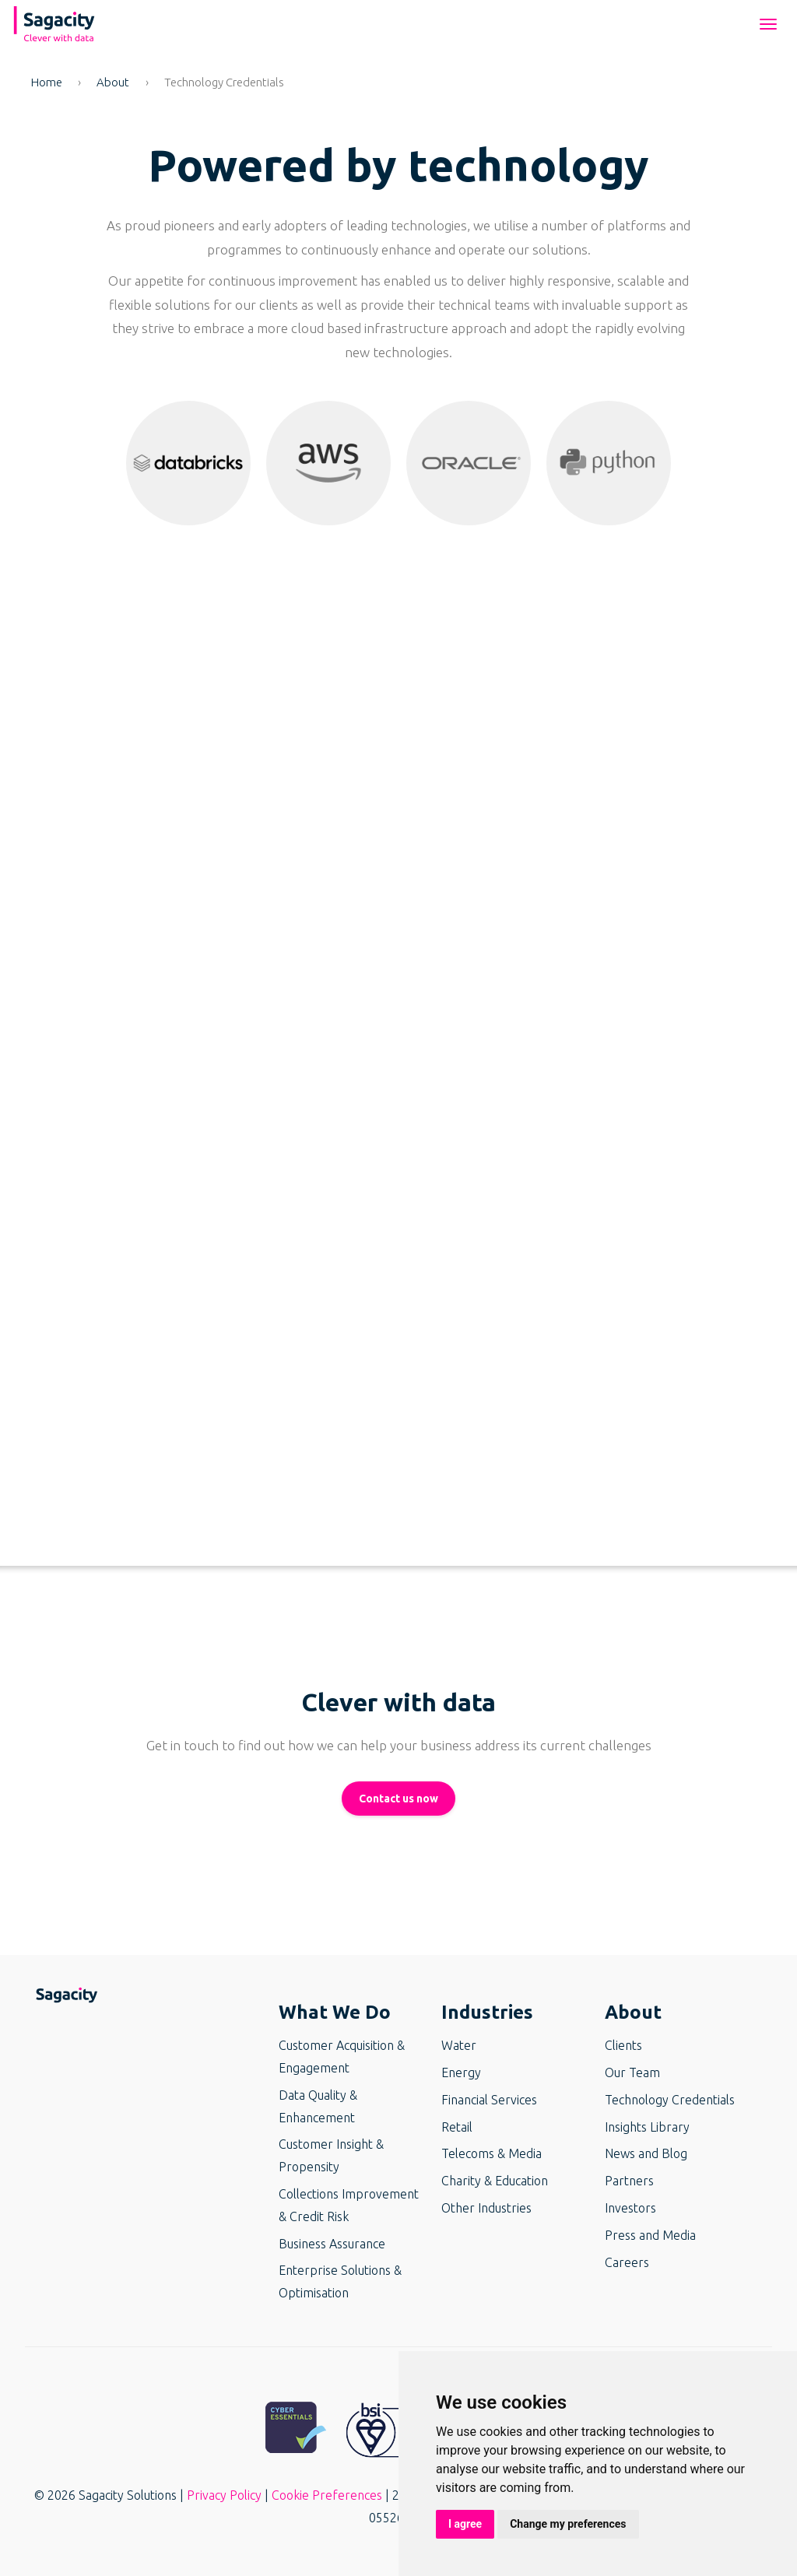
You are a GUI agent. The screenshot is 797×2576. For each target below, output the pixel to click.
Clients (623, 2045)
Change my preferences (568, 2524)
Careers (627, 2262)
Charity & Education (494, 2181)
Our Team (632, 2072)
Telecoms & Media (491, 2153)
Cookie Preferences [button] (327, 2495)
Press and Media (650, 2235)
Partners (629, 2181)
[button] (188, 463)
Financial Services (489, 2100)
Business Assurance (332, 2244)
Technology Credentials (670, 2100)
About (113, 82)
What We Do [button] (335, 2012)
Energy (461, 2072)
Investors (630, 2208)
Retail (456, 2127)
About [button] (633, 2012)
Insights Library (647, 2127)
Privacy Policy (224, 2495)
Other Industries (486, 2208)
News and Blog (646, 2153)
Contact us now (398, 1798)
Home (46, 82)
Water (458, 2045)
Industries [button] (487, 2012)
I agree (465, 2524)
